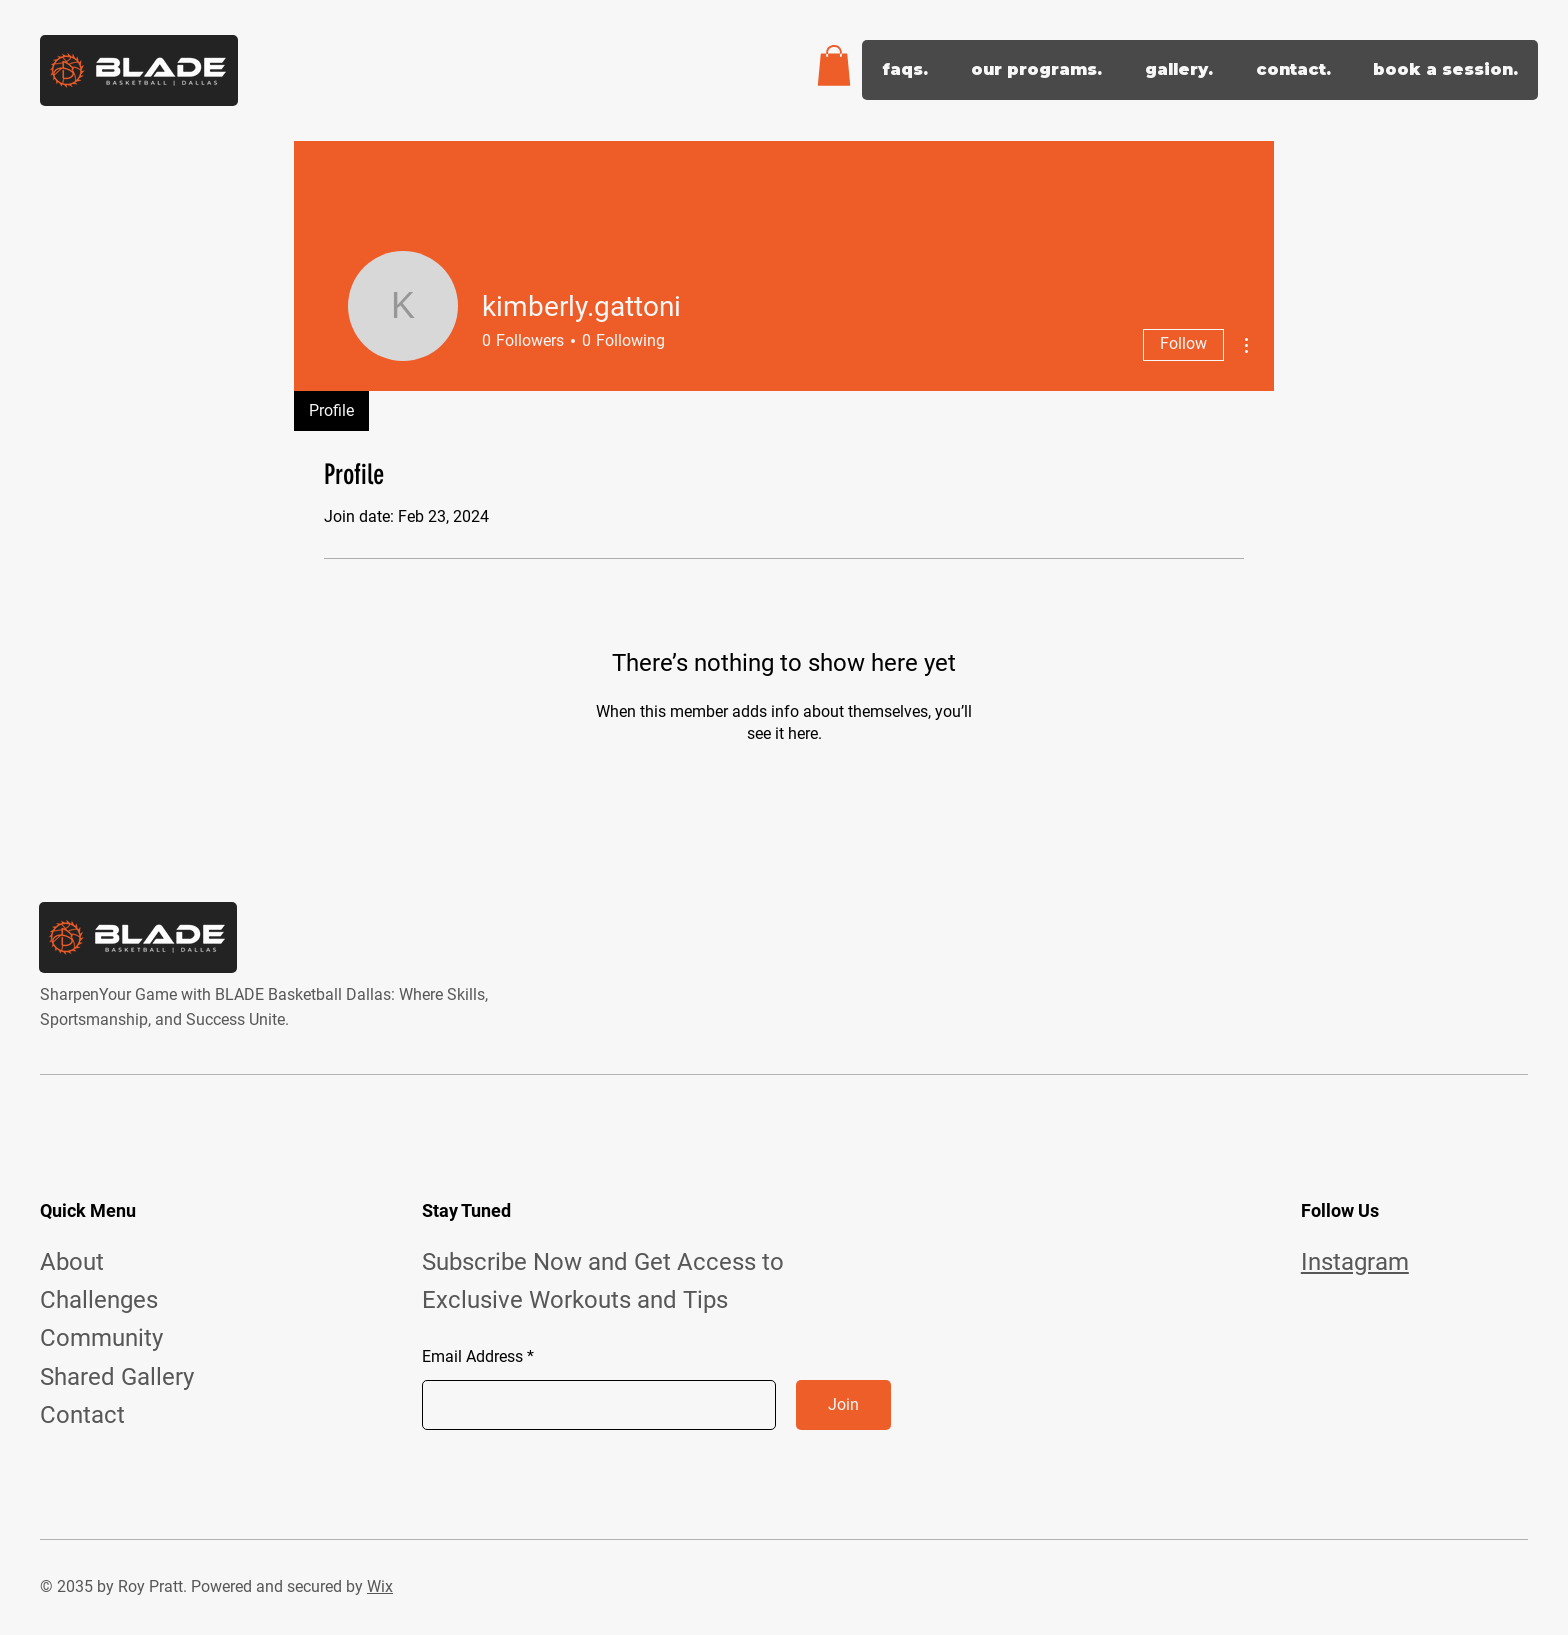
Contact (82, 1415)
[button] (834, 65)
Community (101, 1338)
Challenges (99, 1300)
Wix (380, 1586)
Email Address (472, 1357)
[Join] (843, 1405)
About (72, 1262)
